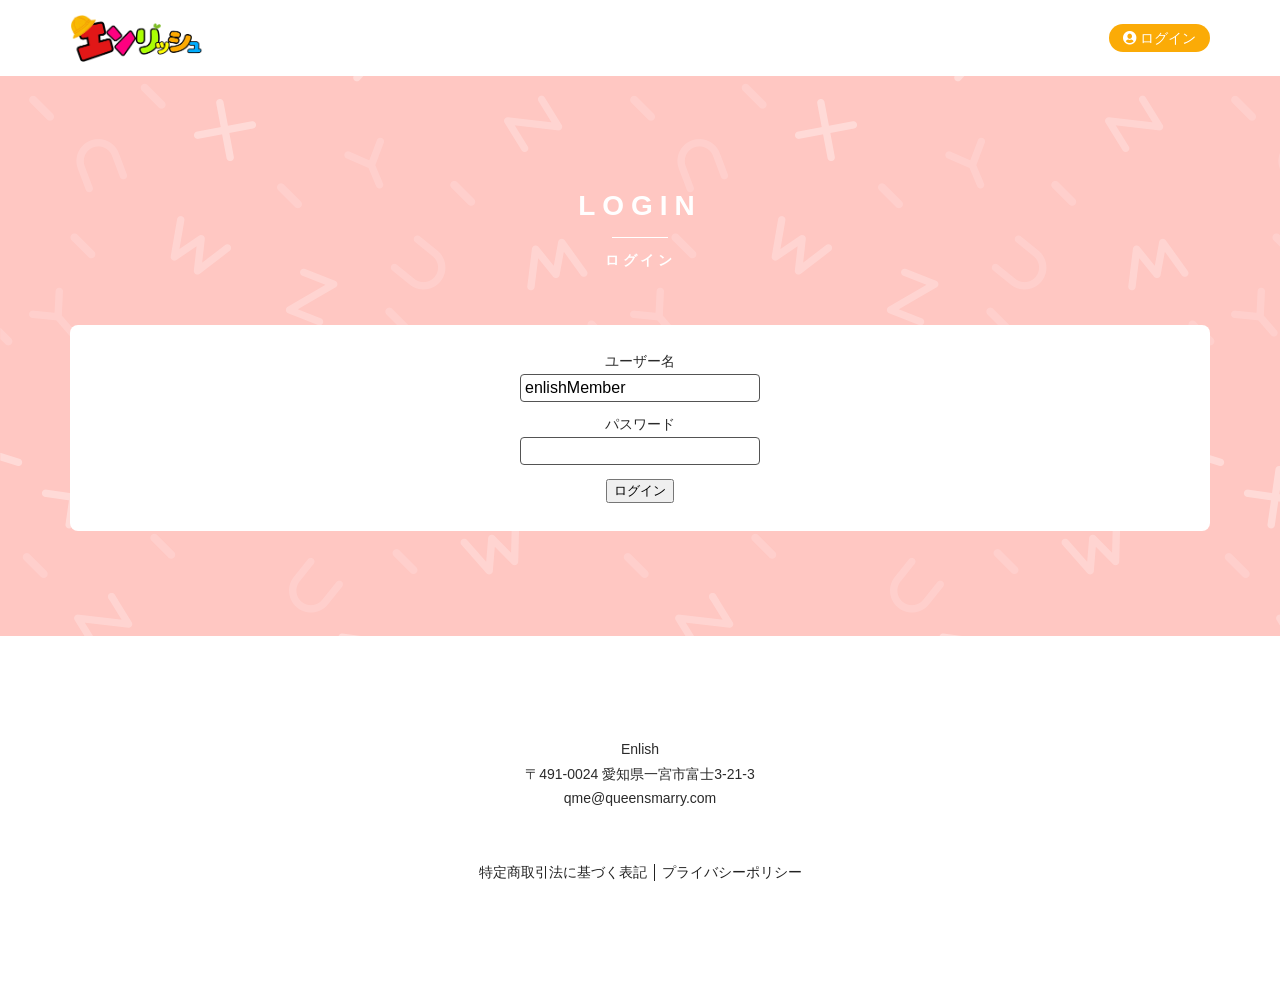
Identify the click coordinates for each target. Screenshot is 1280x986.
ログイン (1160, 38)
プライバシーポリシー (732, 872)
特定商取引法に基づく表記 (563, 872)
